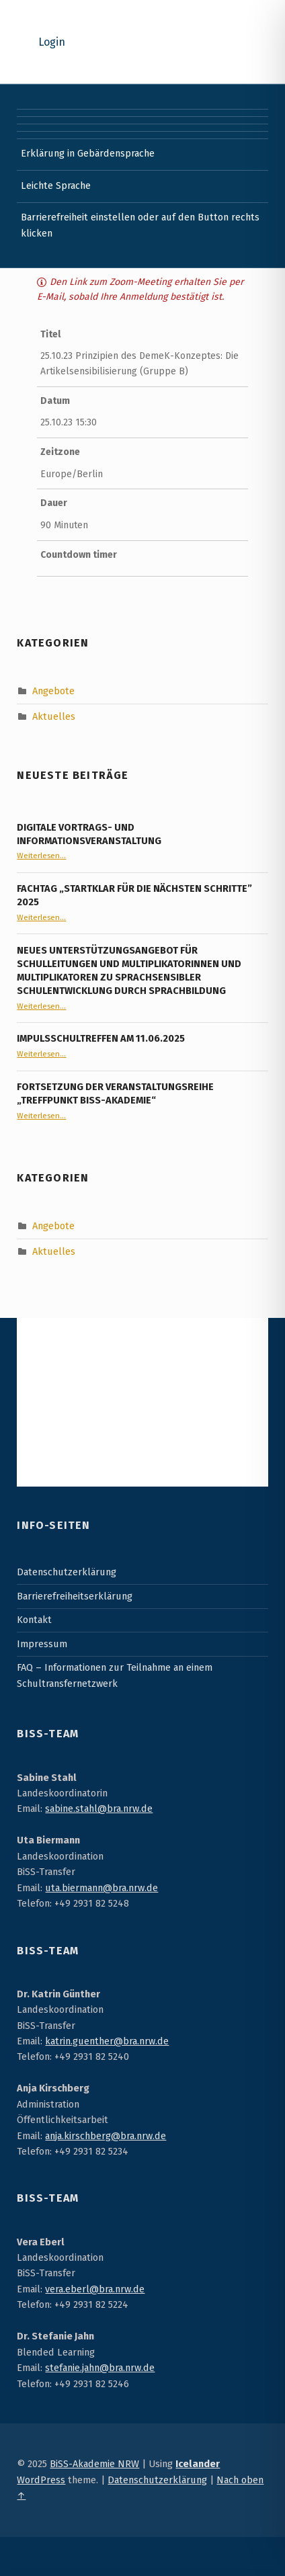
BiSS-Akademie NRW (94, 2464)
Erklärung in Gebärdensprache (88, 153)
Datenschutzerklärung (66, 1572)
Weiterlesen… (41, 855)
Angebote (53, 690)
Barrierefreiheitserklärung (74, 1596)
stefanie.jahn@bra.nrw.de (100, 2368)
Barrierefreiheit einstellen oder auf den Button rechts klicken (140, 225)
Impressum (42, 1644)
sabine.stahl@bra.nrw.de (99, 1808)
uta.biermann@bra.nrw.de (101, 1888)
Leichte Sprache (56, 185)
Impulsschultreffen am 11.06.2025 (101, 1038)
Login (51, 42)
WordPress (41, 2480)
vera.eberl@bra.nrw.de (95, 2289)
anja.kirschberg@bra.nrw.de (105, 2136)
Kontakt (34, 1620)
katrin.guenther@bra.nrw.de (107, 2041)
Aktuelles (53, 716)
